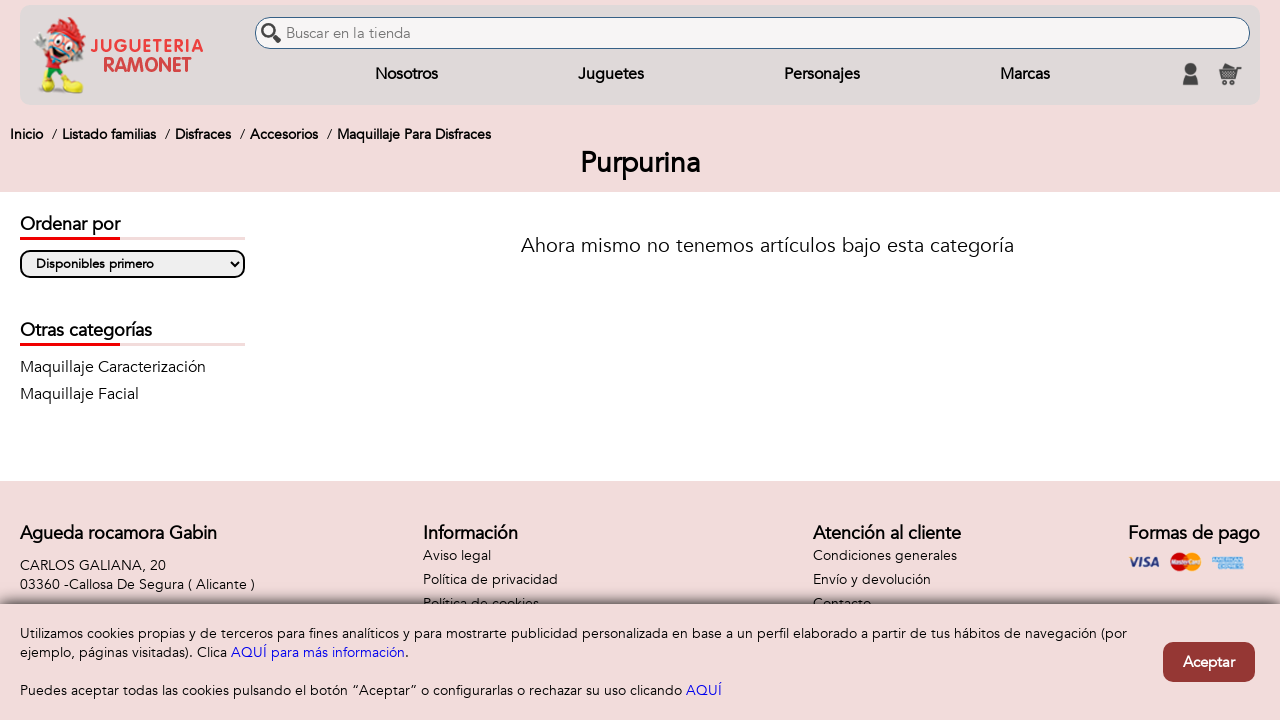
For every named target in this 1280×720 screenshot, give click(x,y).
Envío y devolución (872, 579)
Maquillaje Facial (79, 394)
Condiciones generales (885, 555)
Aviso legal (457, 555)
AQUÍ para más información (318, 652)
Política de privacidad (490, 579)
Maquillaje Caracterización (113, 367)
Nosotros (406, 74)
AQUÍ (704, 690)
